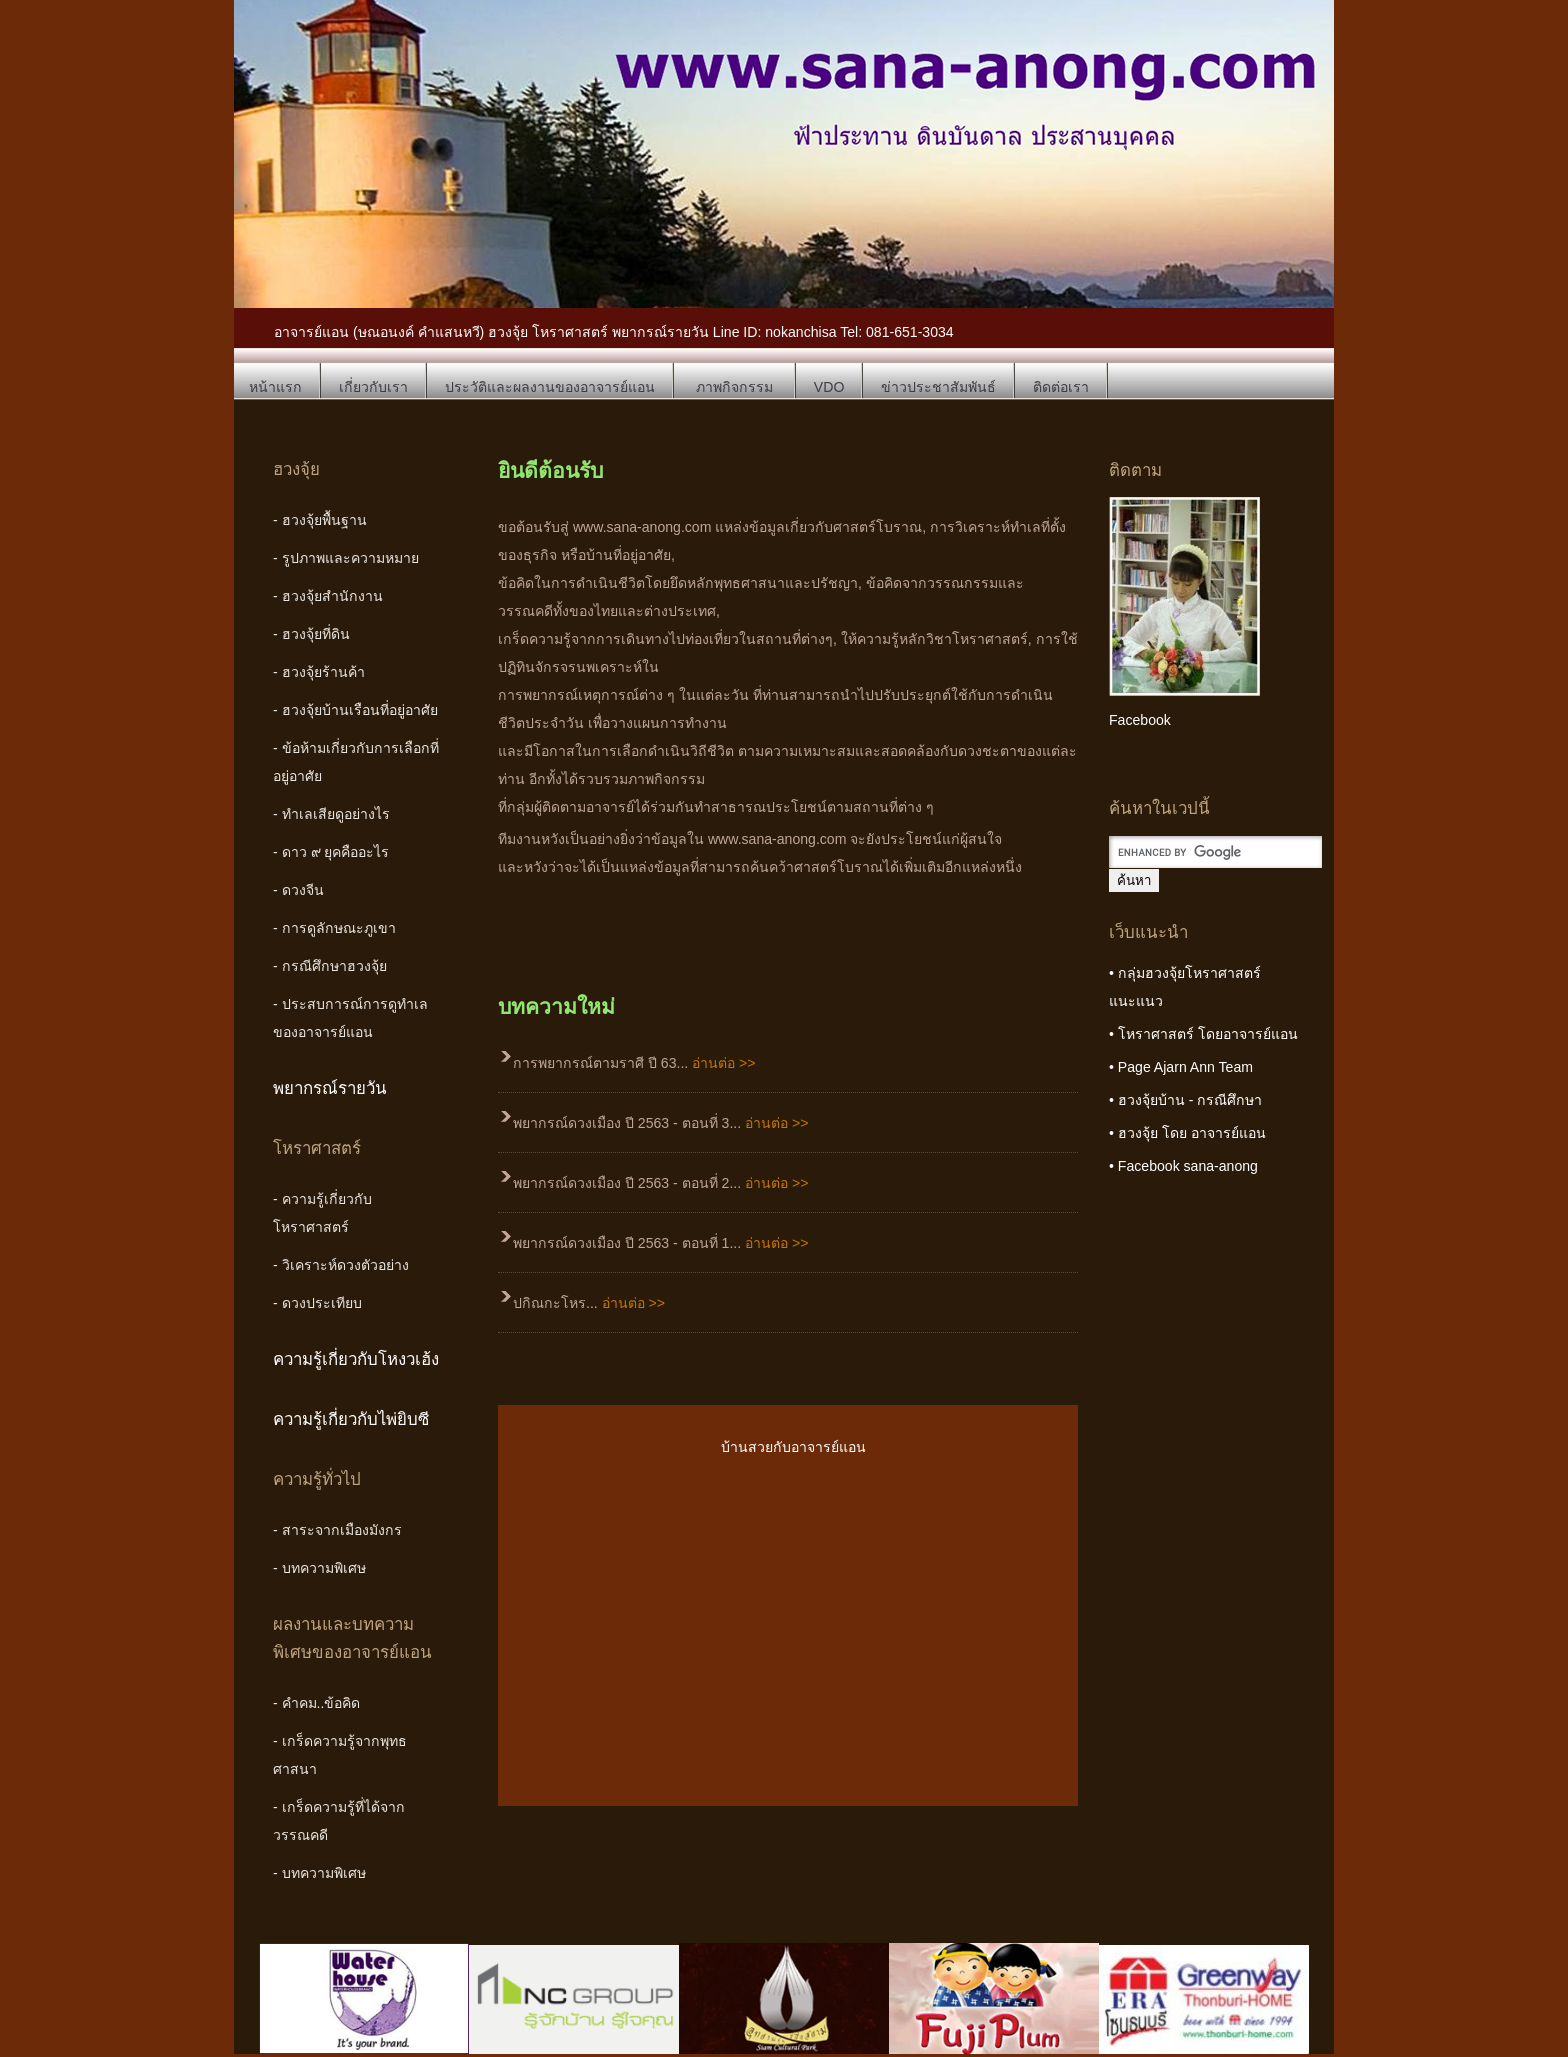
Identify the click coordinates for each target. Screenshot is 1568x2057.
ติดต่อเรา (1061, 387)
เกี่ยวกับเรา (373, 387)
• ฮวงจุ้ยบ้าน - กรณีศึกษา (1185, 1100)
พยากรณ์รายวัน (330, 1088)
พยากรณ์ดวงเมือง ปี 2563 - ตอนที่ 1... (660, 1243)
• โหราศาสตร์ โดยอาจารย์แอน (1203, 1034)
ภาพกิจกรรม (734, 387)
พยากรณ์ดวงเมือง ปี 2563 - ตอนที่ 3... (660, 1123)
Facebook (1140, 720)
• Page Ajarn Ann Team (1181, 1067)
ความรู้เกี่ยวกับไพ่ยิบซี (351, 1419)
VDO (829, 387)
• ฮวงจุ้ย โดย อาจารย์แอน (1187, 1133)
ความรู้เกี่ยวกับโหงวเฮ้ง (356, 1359)
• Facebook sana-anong (1183, 1166)
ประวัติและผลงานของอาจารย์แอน (550, 387)
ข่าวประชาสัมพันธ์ (938, 387)
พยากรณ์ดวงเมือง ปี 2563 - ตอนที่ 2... (660, 1183)
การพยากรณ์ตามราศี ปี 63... (634, 1063)
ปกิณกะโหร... (589, 1303)
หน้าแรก (275, 387)
